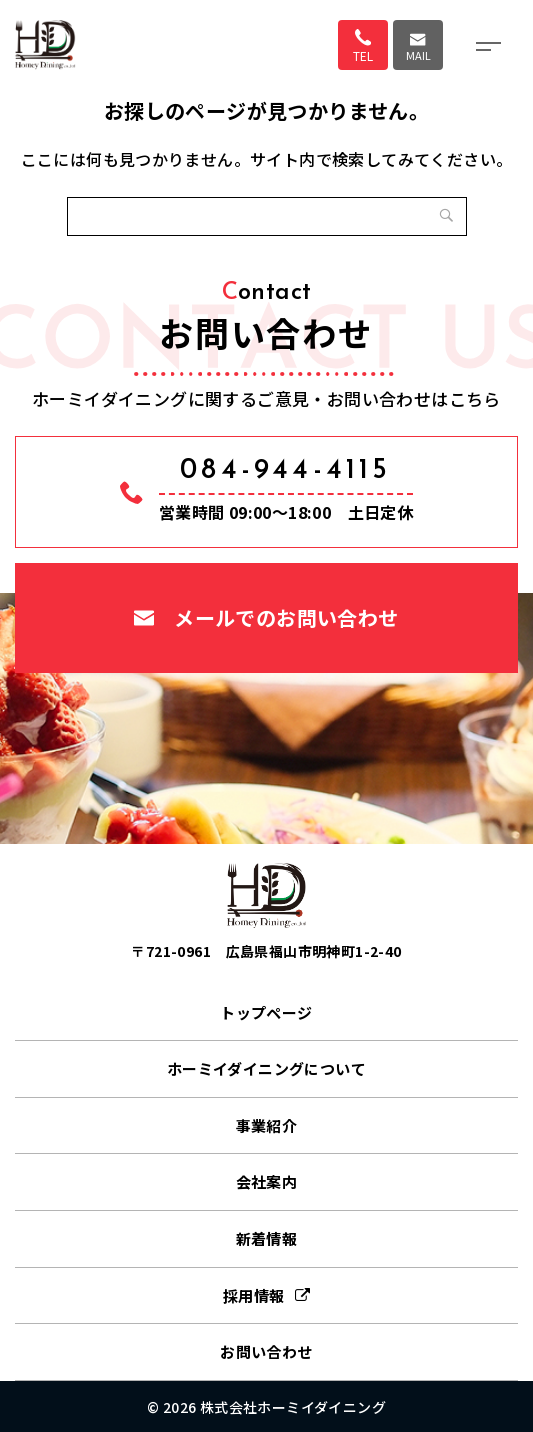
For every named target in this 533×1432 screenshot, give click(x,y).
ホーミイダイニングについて (266, 1068)
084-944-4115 (285, 471)
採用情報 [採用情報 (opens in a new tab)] (254, 1295)
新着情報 (267, 1238)
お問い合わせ (266, 1351)
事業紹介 (267, 1125)
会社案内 (267, 1181)
